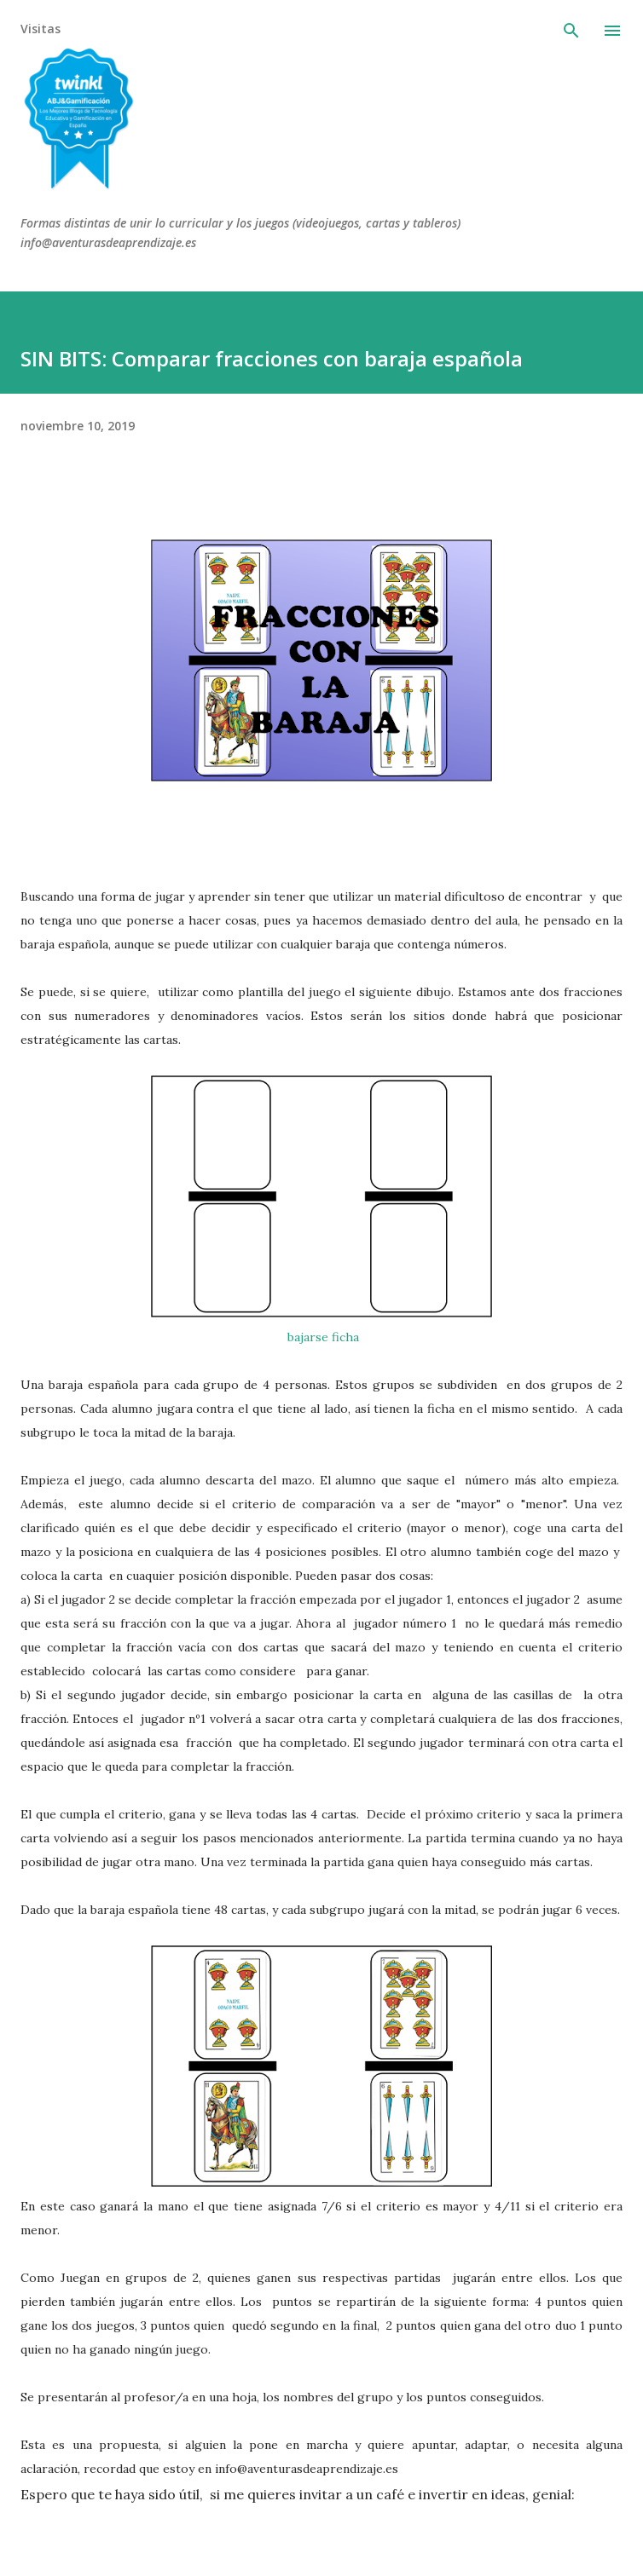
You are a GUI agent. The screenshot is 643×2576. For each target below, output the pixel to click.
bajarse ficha (321, 1337)
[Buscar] (571, 30)
